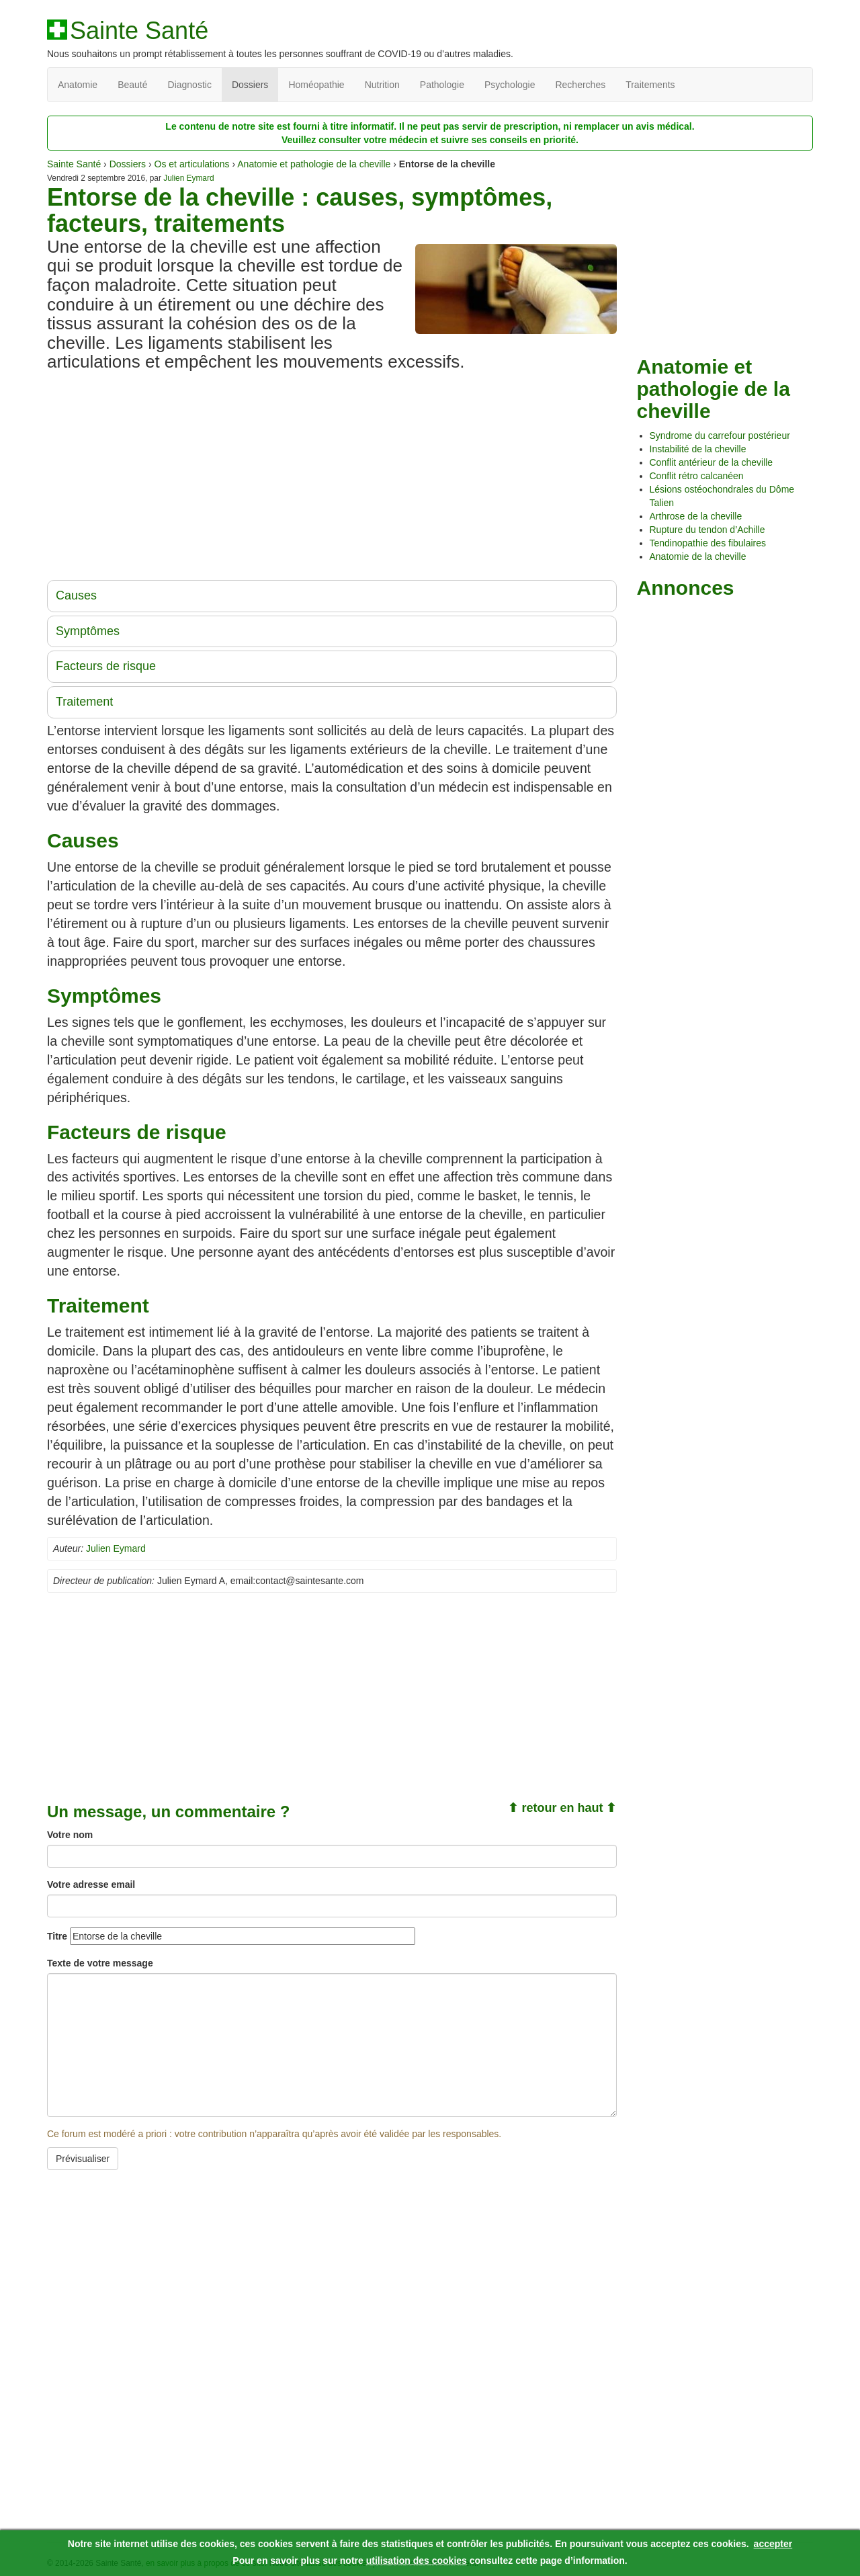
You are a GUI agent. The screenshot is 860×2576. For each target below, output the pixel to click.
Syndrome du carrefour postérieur (720, 435)
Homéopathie (316, 84)
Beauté (132, 84)
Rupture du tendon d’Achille (707, 529)
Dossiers (250, 84)
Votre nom (70, 1834)
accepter (773, 2543)
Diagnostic (190, 84)
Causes (76, 595)
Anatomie (77, 84)
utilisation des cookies (416, 2560)
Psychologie (509, 84)
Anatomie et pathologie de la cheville (313, 164)
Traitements (650, 84)
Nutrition (382, 84)
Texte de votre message (100, 1963)
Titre (57, 1936)
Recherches (580, 84)
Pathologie (442, 84)
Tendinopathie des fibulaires (708, 543)
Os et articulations (192, 164)
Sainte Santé (139, 30)
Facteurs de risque (106, 666)
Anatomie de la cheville (698, 556)
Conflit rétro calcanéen (697, 475)
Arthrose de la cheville (696, 516)
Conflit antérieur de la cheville (711, 462)
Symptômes (88, 631)
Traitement (84, 701)
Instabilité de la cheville (698, 449)
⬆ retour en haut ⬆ (562, 1808)
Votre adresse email (91, 1884)
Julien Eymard (188, 178)
